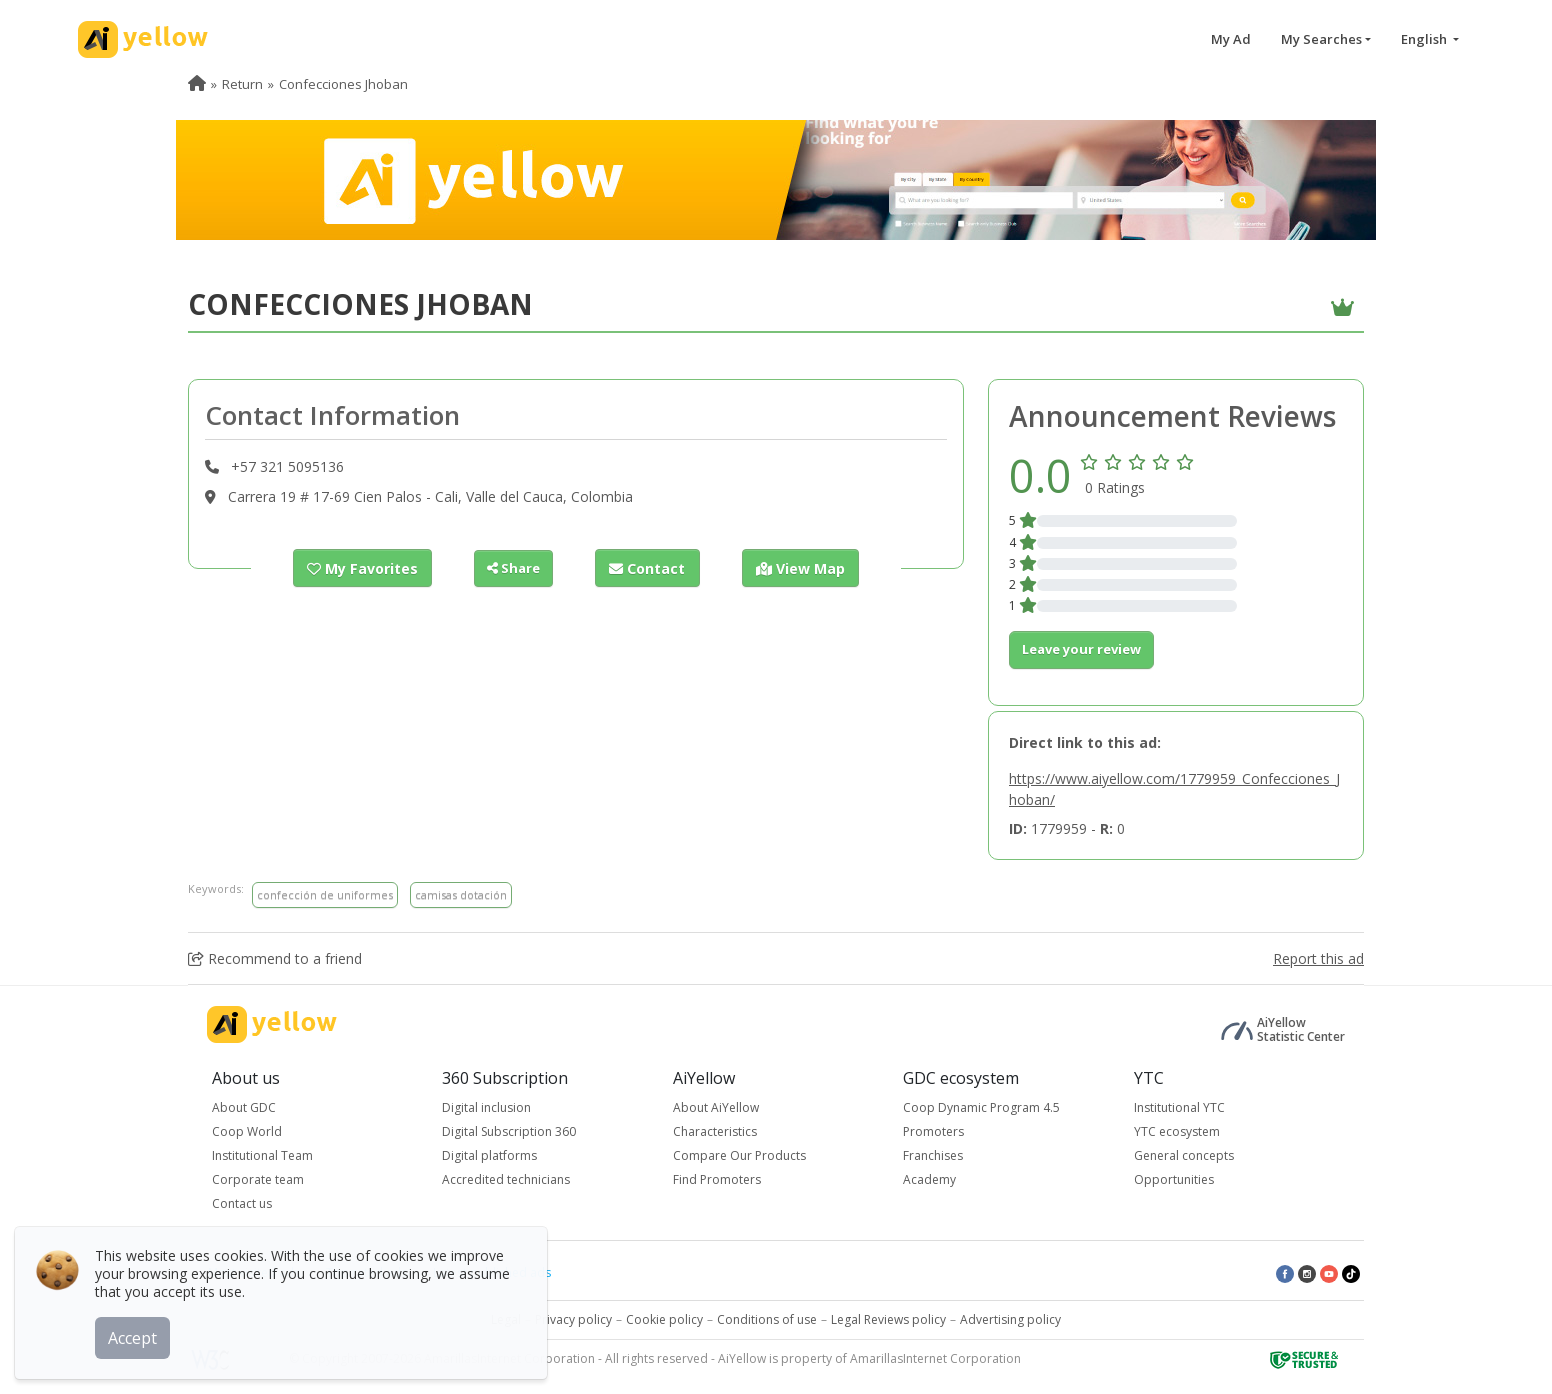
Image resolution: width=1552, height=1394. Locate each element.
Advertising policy (1010, 1319)
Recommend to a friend (275, 958)
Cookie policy (664, 1319)
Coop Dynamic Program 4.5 (981, 1107)
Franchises (933, 1155)
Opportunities (1174, 1179)
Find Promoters (717, 1179)
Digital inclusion (486, 1107)
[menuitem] (197, 84)
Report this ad (1318, 958)
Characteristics (715, 1131)
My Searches (1321, 39)
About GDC (244, 1107)
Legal (506, 1319)
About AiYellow (716, 1107)
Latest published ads (492, 1272)
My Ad (1231, 39)
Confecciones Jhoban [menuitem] (343, 84)
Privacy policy (573, 1319)
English (1425, 39)
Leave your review (1081, 649)
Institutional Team (262, 1155)
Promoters (933, 1131)
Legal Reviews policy (888, 1319)
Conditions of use (767, 1319)
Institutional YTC (1179, 1107)
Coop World (247, 1131)
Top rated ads (366, 1272)
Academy (929, 1179)
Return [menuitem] (242, 84)
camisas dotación (461, 894)
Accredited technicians (506, 1179)
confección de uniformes (325, 894)
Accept (137, 1333)
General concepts (1184, 1155)
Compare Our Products (739, 1155)
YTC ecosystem (1177, 1131)
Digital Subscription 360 (509, 1131)
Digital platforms (489, 1155)
